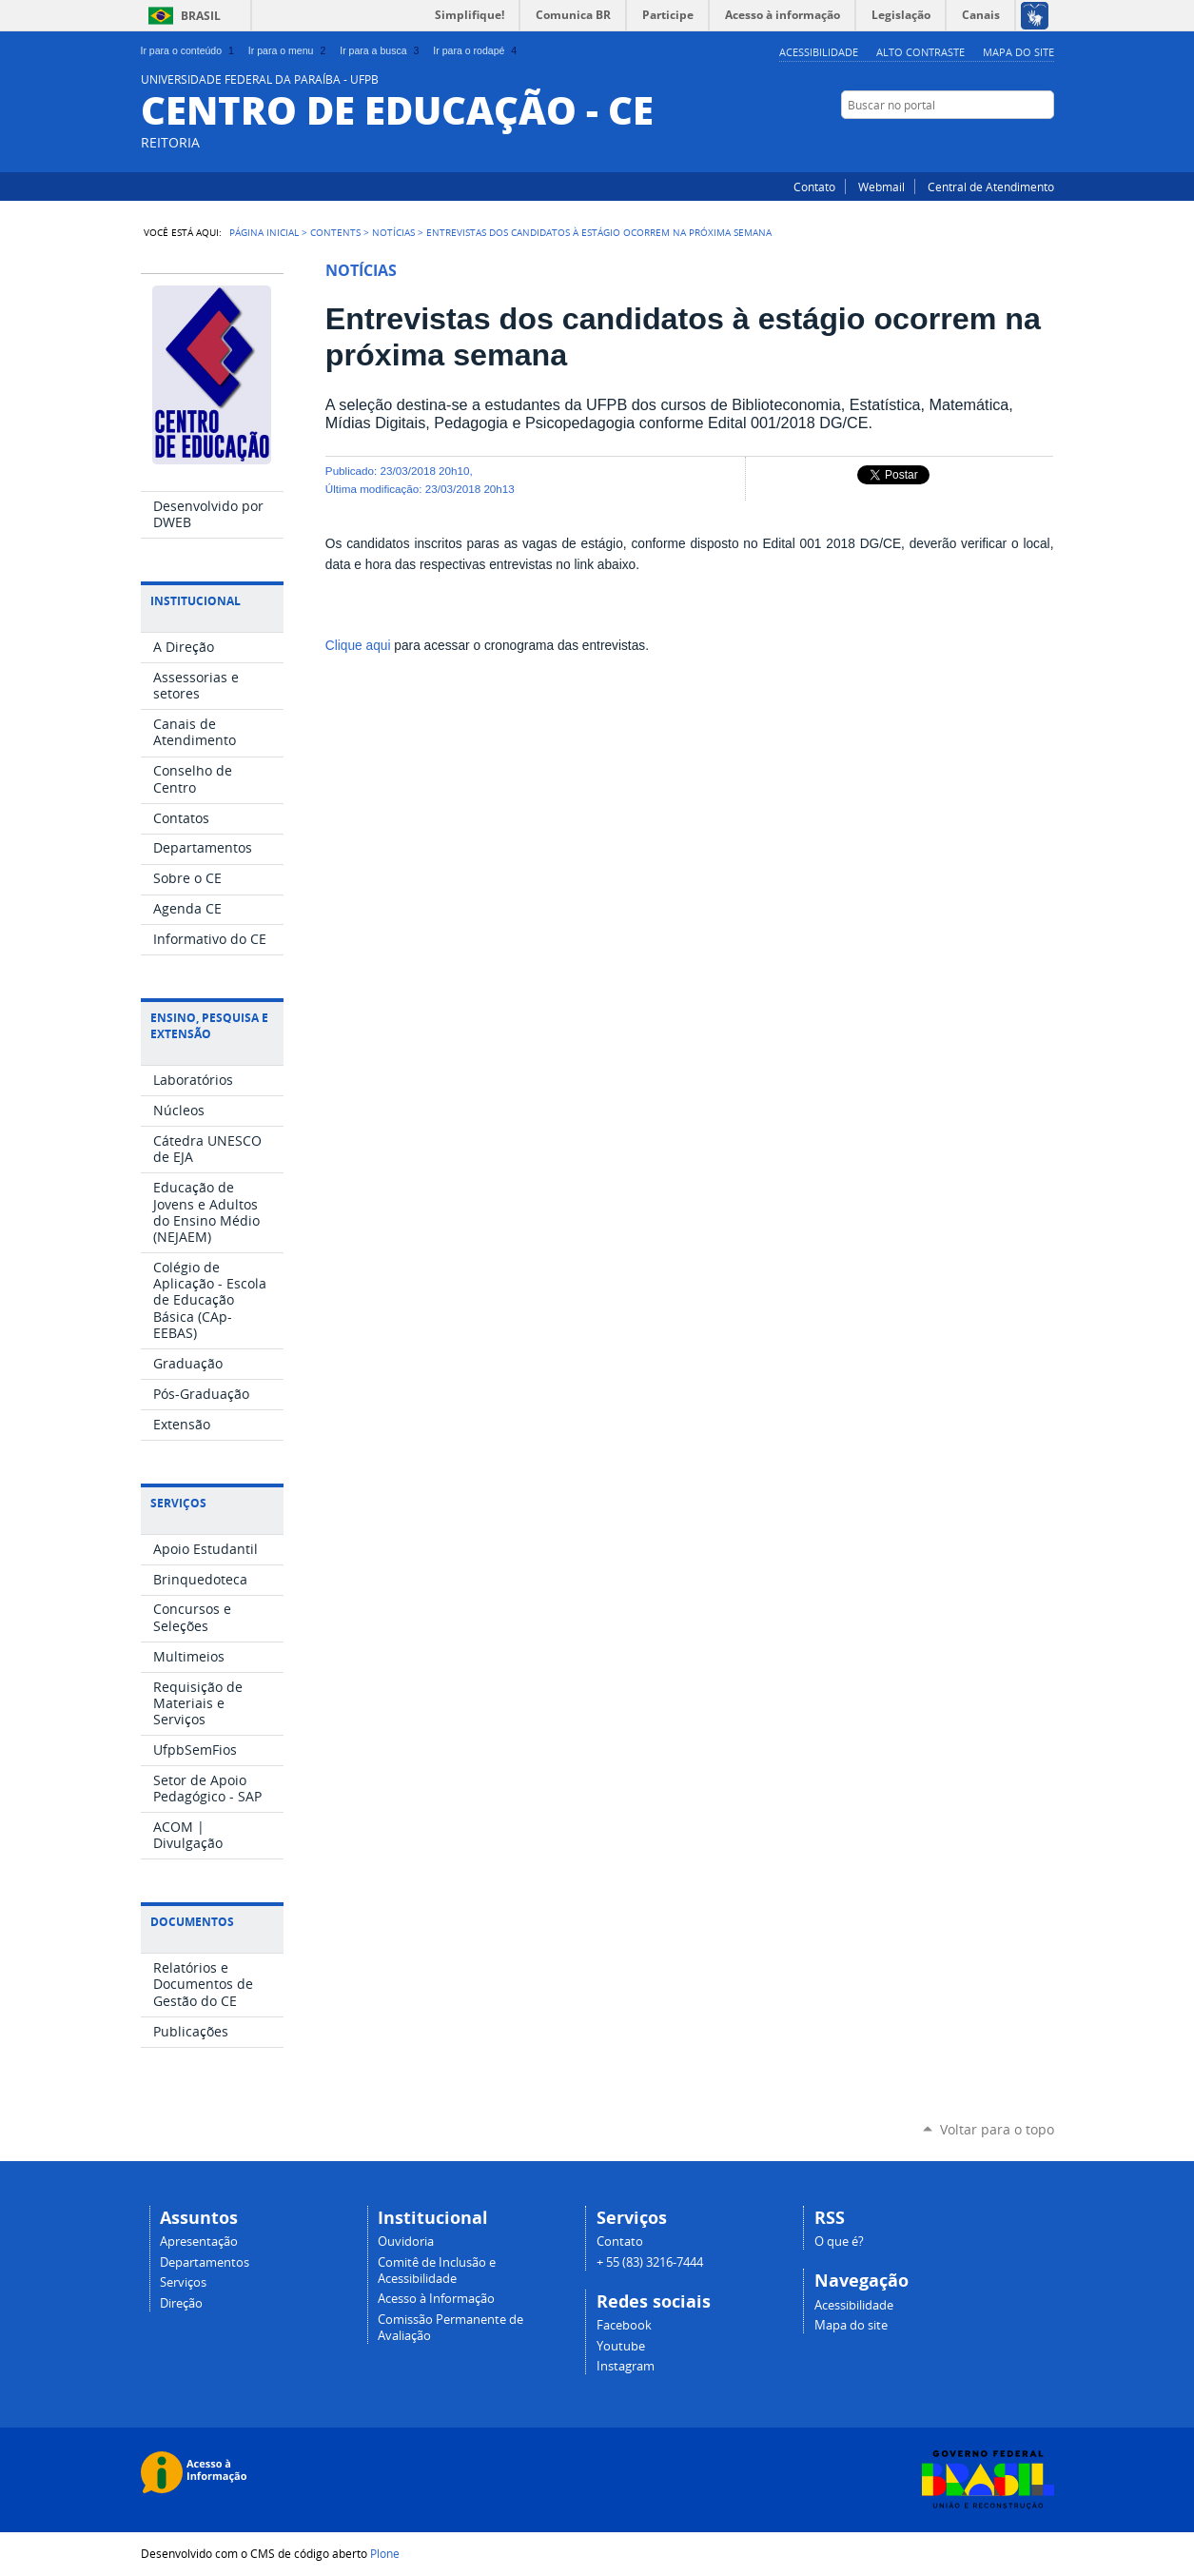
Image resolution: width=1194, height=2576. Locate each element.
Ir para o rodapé (476, 50)
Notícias (393, 232)
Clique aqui (358, 646)
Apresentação (199, 2241)
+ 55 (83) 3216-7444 (650, 2262)
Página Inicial (264, 232)
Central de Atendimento (991, 186)
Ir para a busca (381, 50)
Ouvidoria (406, 2241)
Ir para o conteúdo (189, 50)
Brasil (201, 16)
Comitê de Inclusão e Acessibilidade (437, 2270)
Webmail (881, 186)
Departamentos (204, 2262)
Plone (385, 2553)
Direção (181, 2303)
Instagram (1044, 141)
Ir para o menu (288, 50)
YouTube (997, 141)
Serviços (183, 2282)
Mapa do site (1018, 52)
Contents (335, 232)
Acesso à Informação (436, 2299)
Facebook (1020, 141)
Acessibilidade (818, 52)
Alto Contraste (920, 52)
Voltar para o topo (997, 2129)
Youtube (621, 2346)
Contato (814, 186)
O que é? (839, 2241)
